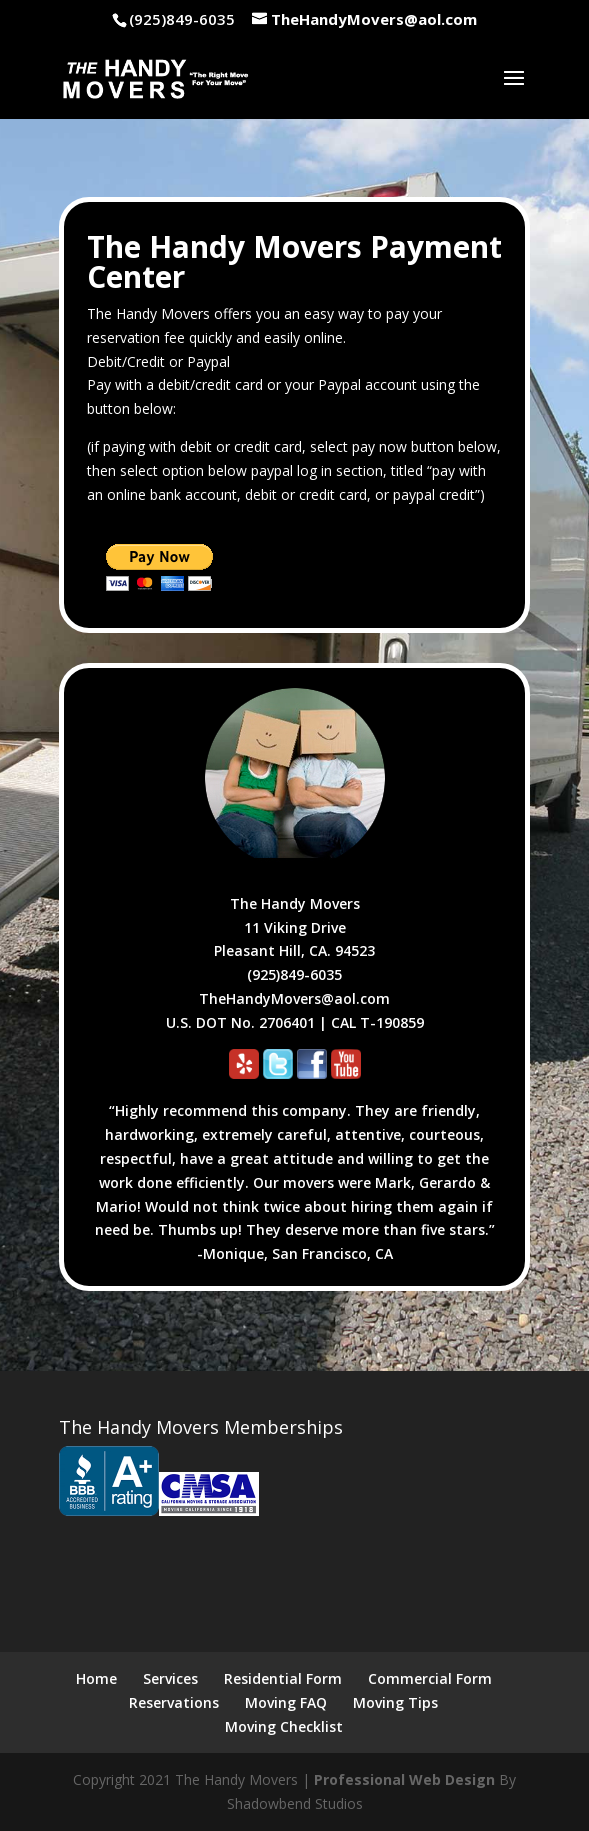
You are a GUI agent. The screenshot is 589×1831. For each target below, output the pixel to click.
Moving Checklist (284, 1726)
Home (96, 1678)
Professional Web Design (404, 1779)
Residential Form (283, 1678)
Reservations (174, 1702)
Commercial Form (430, 1678)
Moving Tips (395, 1702)
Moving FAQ (286, 1702)
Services (170, 1678)
